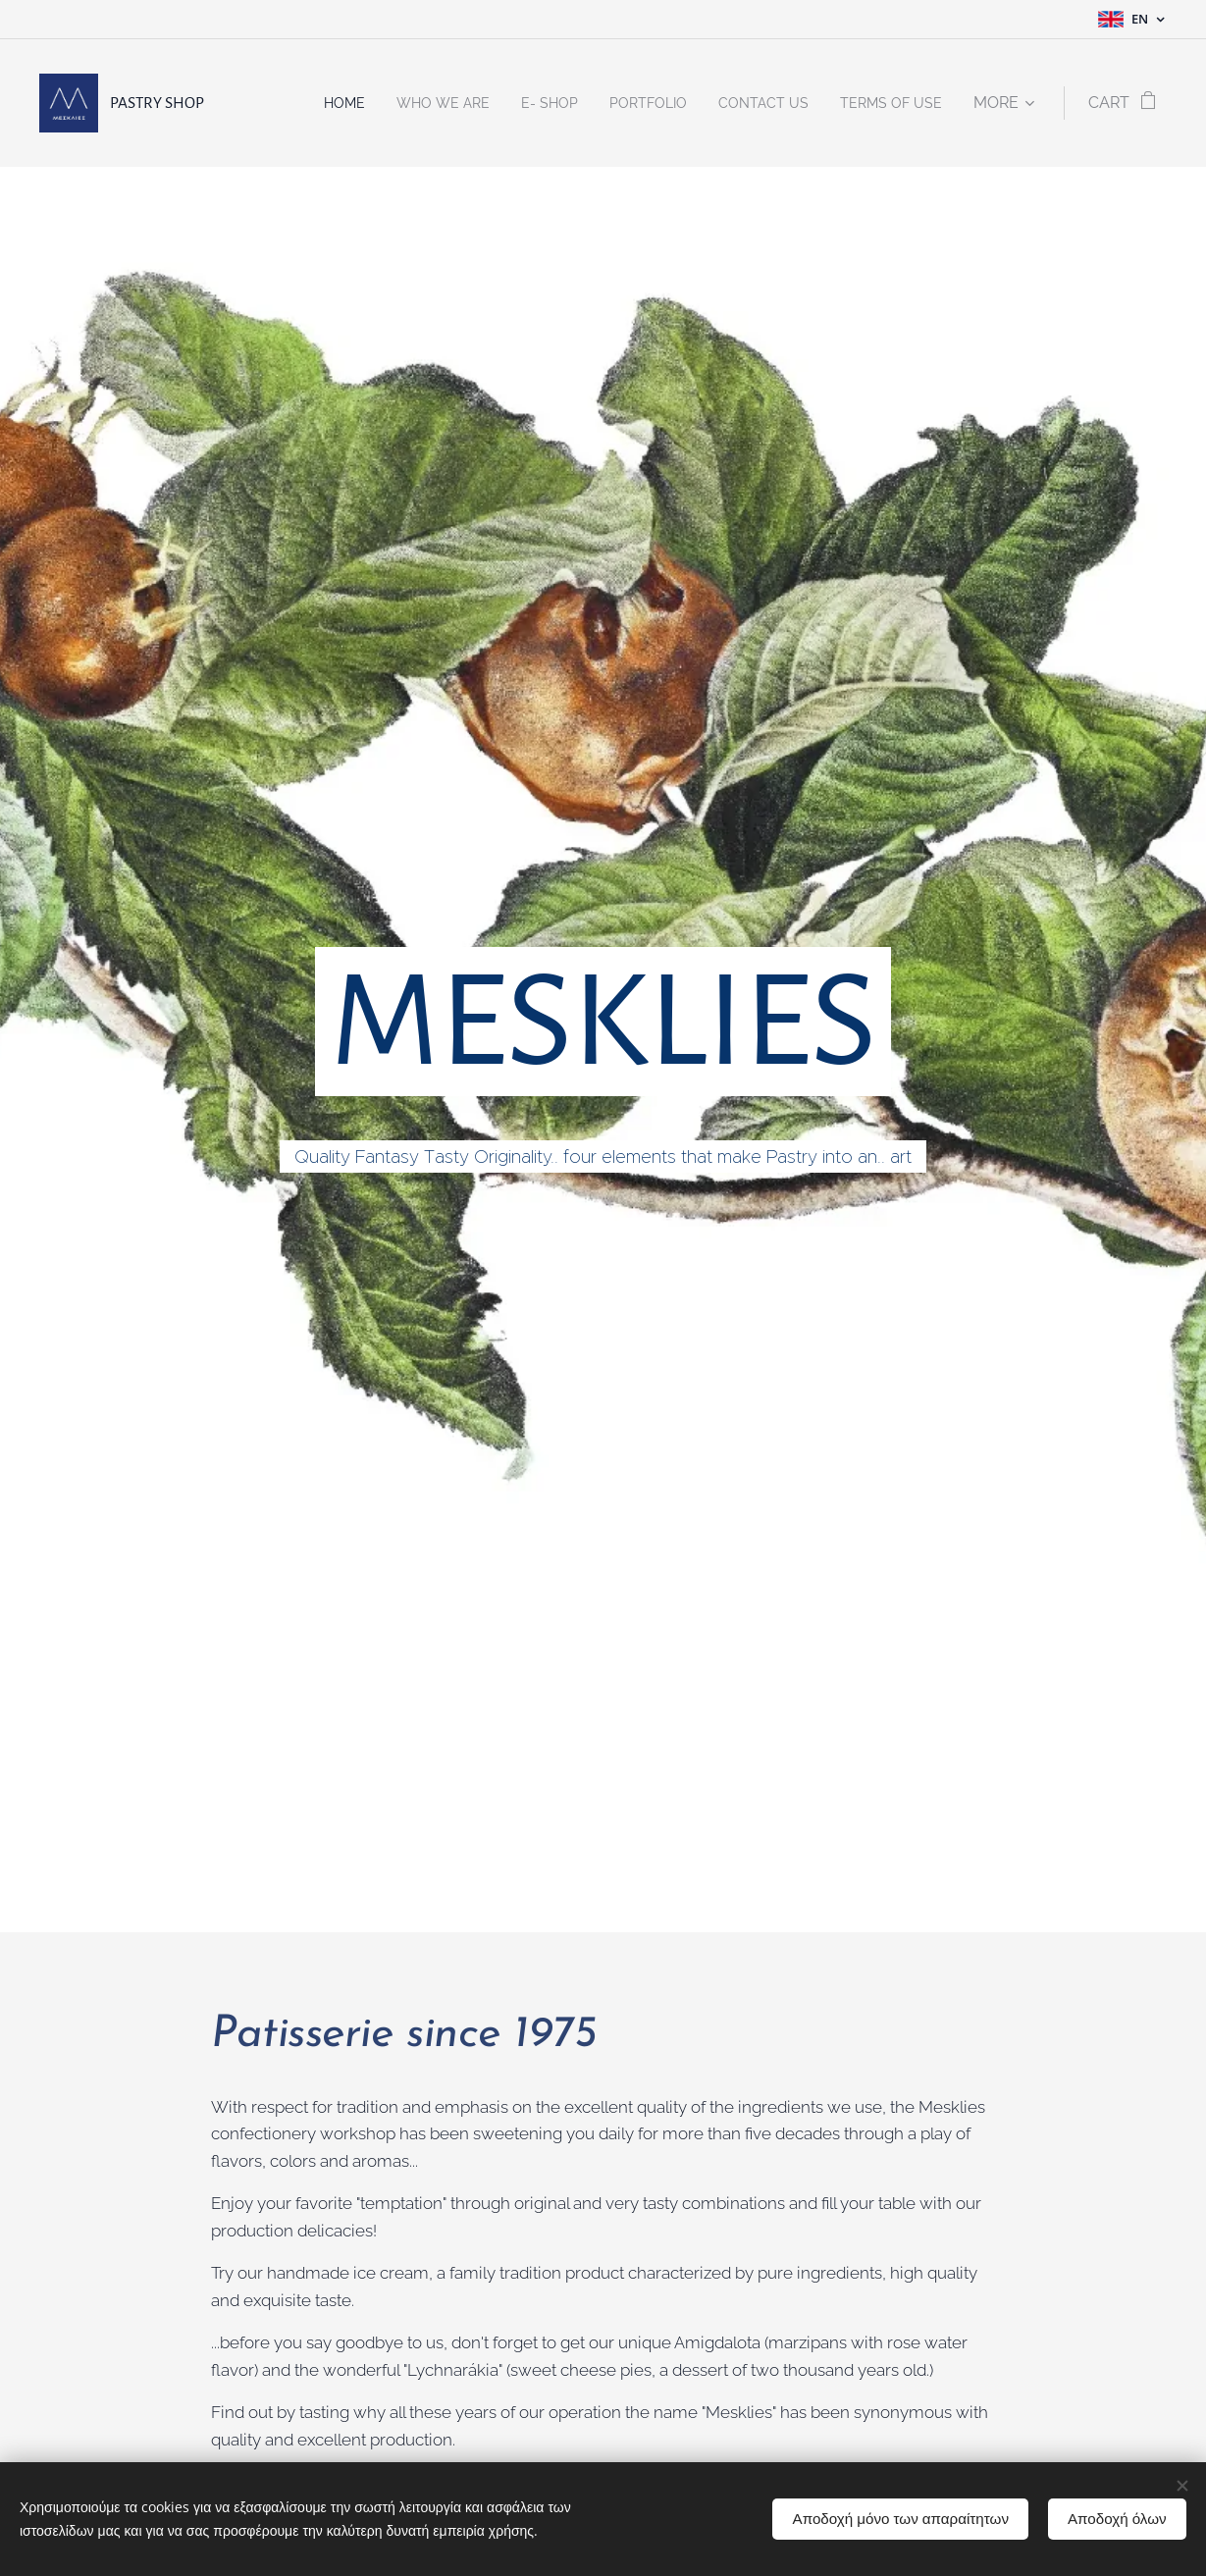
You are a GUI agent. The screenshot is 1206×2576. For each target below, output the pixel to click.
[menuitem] (300, 103)
